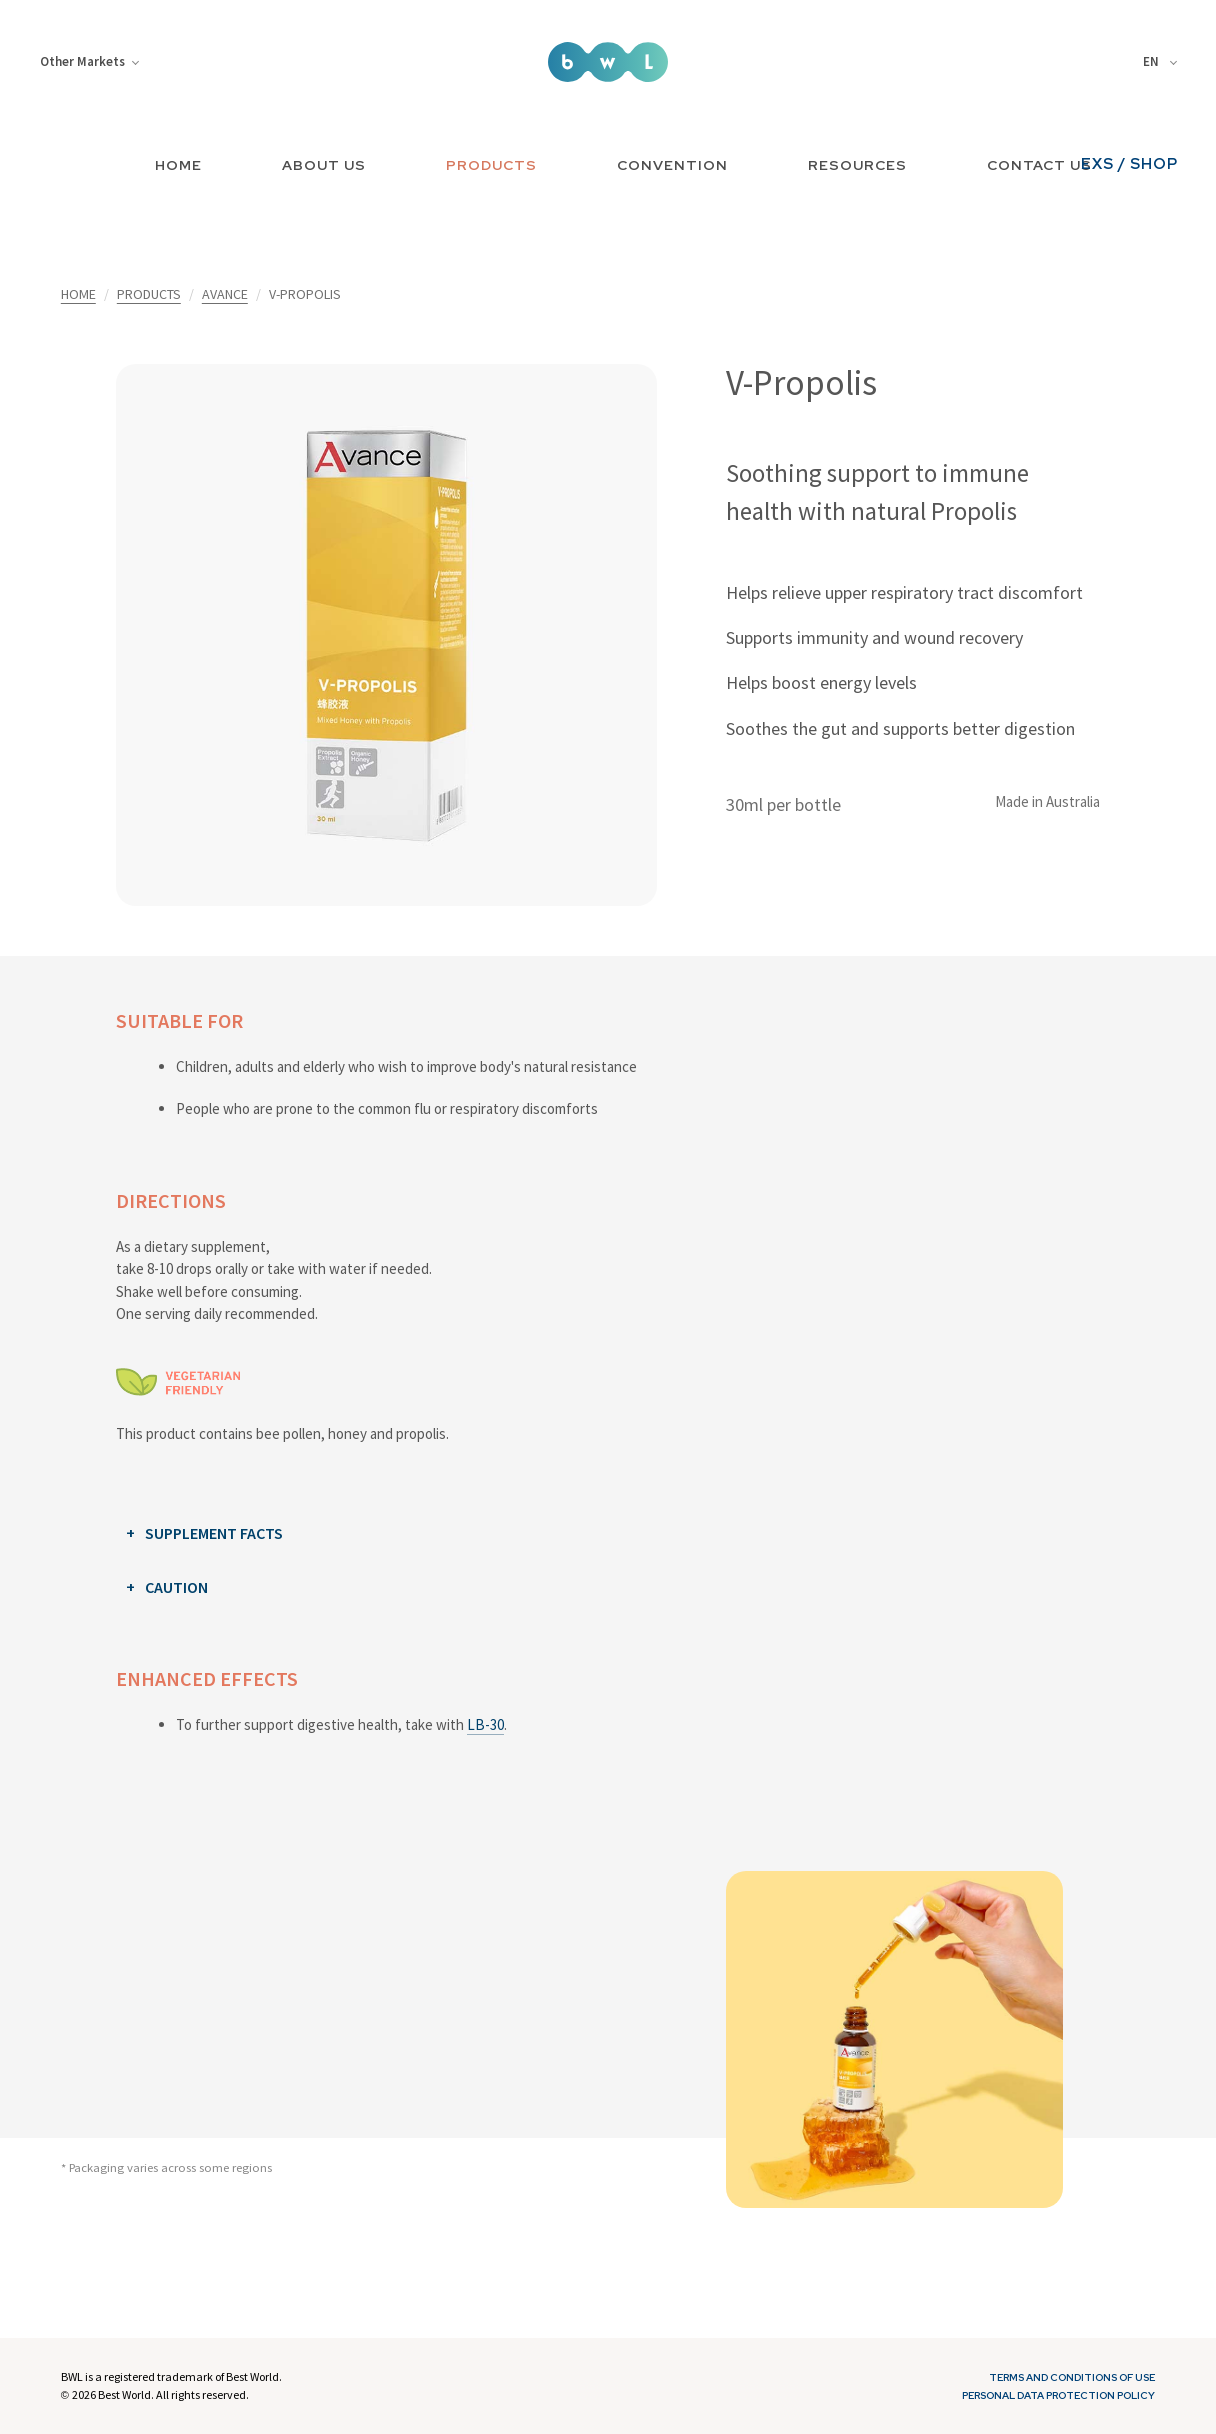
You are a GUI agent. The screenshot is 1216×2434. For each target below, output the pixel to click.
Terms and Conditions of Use (1072, 2377)
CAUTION (176, 1587)
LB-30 (485, 1724)
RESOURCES (857, 165)
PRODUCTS (491, 165)
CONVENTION (672, 165)
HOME (178, 165)
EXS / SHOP (1129, 164)
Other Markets (89, 61)
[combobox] (1163, 62)
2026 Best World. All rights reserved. (160, 2394)
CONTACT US (1039, 165)
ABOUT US (324, 165)
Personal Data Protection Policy (1058, 2395)
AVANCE (225, 294)
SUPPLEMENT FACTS (214, 1533)
